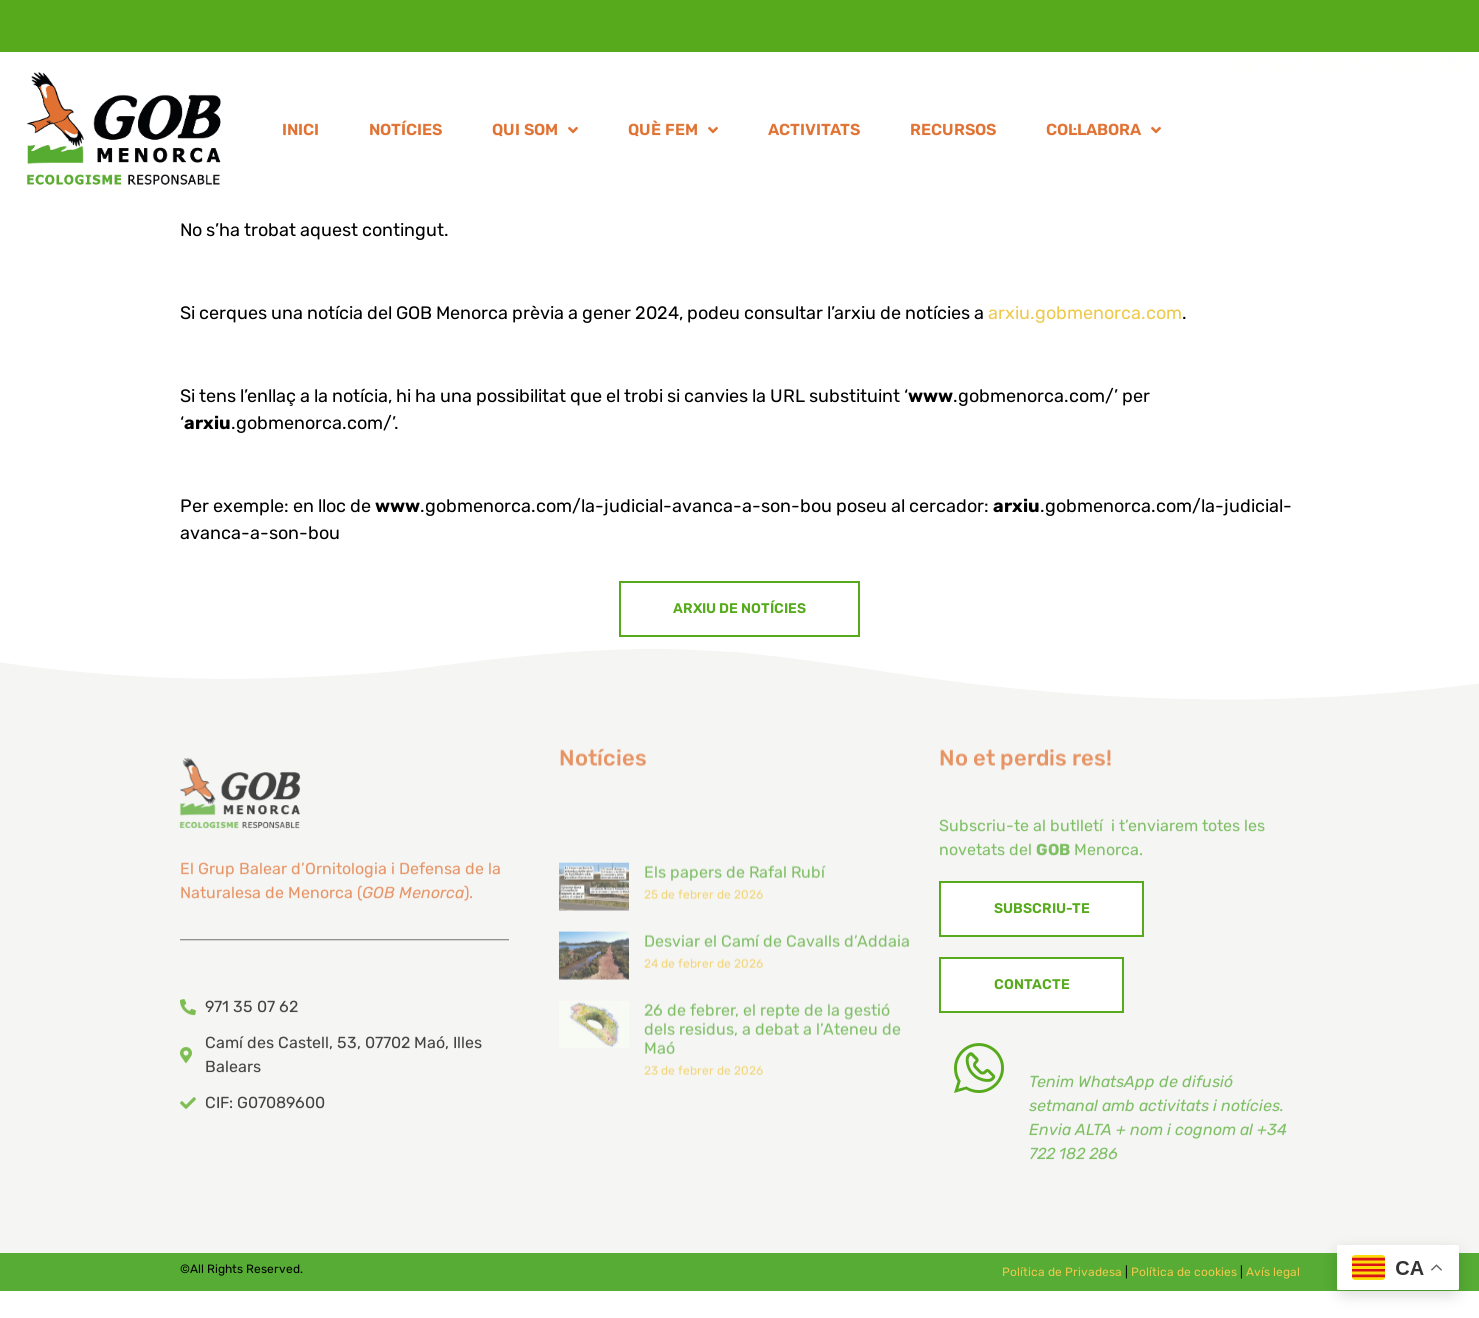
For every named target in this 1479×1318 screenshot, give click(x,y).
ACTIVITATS (814, 133)
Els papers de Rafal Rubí (734, 974)
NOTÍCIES (405, 133)
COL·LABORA (1103, 134)
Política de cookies (1184, 1279)
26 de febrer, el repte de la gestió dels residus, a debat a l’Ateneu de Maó (772, 1131)
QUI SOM (535, 134)
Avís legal (1273, 1279)
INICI (300, 133)
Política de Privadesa (1062, 1279)
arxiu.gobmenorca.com (1085, 313)
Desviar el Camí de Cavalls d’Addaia (777, 1043)
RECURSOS (953, 133)
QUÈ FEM (673, 134)
